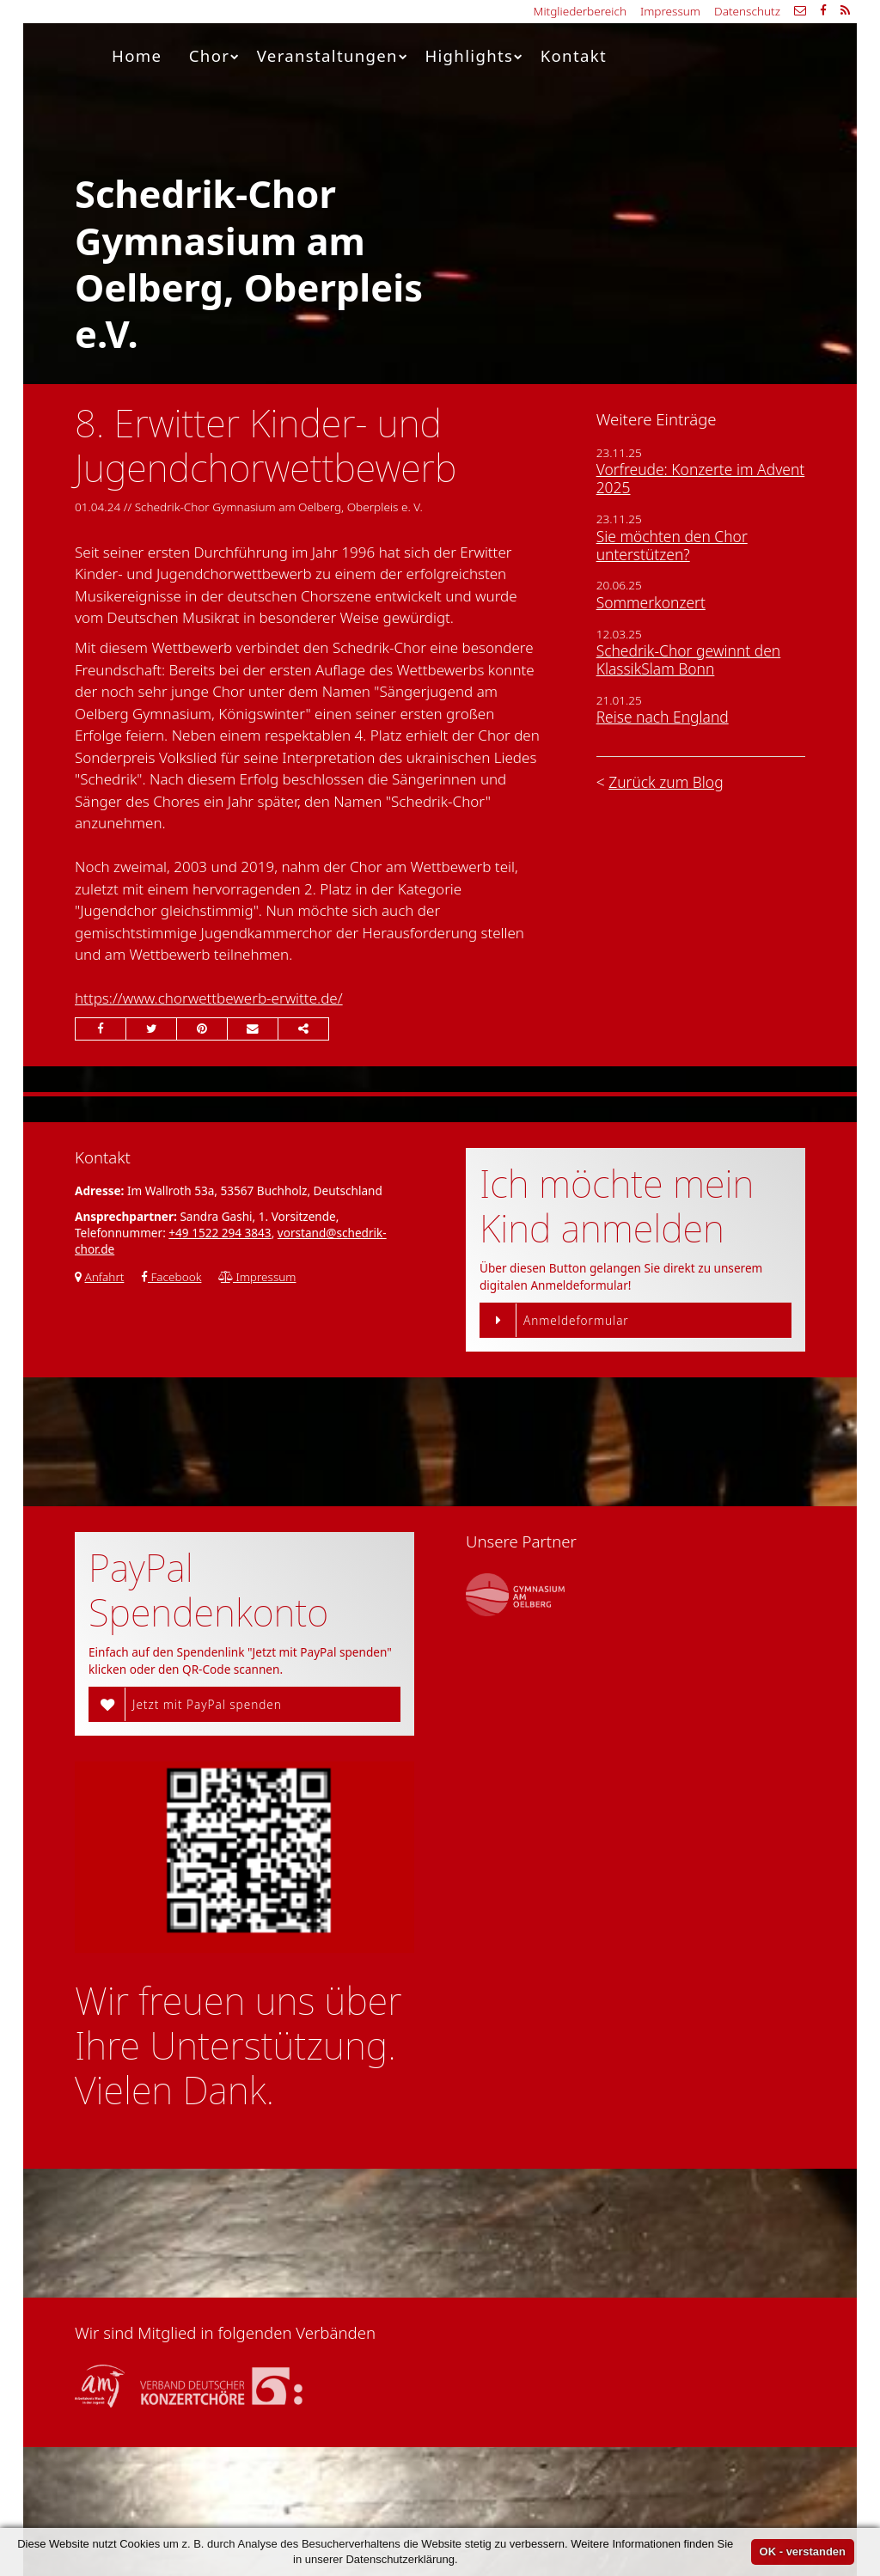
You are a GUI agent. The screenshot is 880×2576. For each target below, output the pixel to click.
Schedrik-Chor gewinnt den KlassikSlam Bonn (688, 659)
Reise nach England (662, 716)
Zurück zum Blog (665, 782)
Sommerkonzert (651, 602)
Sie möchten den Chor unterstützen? (672, 545)
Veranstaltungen (332, 55)
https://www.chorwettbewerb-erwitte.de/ (209, 998)
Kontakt (574, 55)
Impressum (670, 11)
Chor (214, 55)
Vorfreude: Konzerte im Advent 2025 (700, 478)
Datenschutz (747, 11)
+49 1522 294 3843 (219, 1232)
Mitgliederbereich (580, 11)
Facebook (171, 1276)
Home (137, 55)
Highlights (474, 55)
